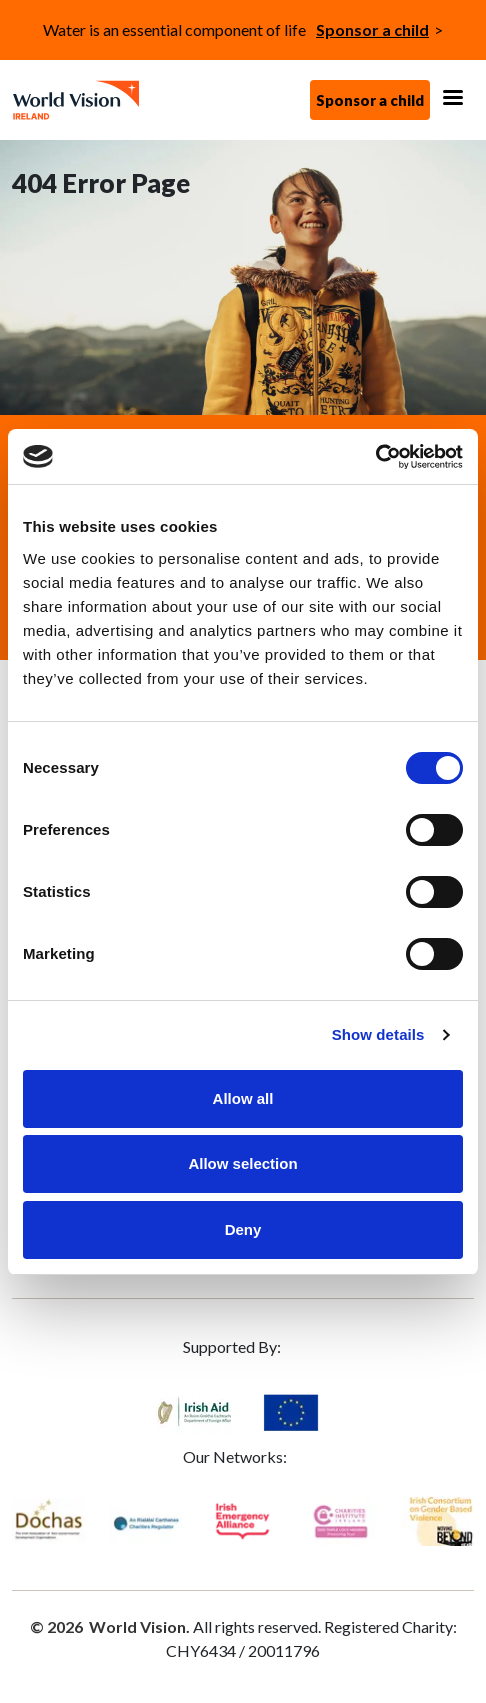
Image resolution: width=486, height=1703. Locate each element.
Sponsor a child (372, 29)
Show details (378, 1034)
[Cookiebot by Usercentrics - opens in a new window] (375, 457)
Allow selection (242, 1163)
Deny (243, 1229)
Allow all (243, 1098)
